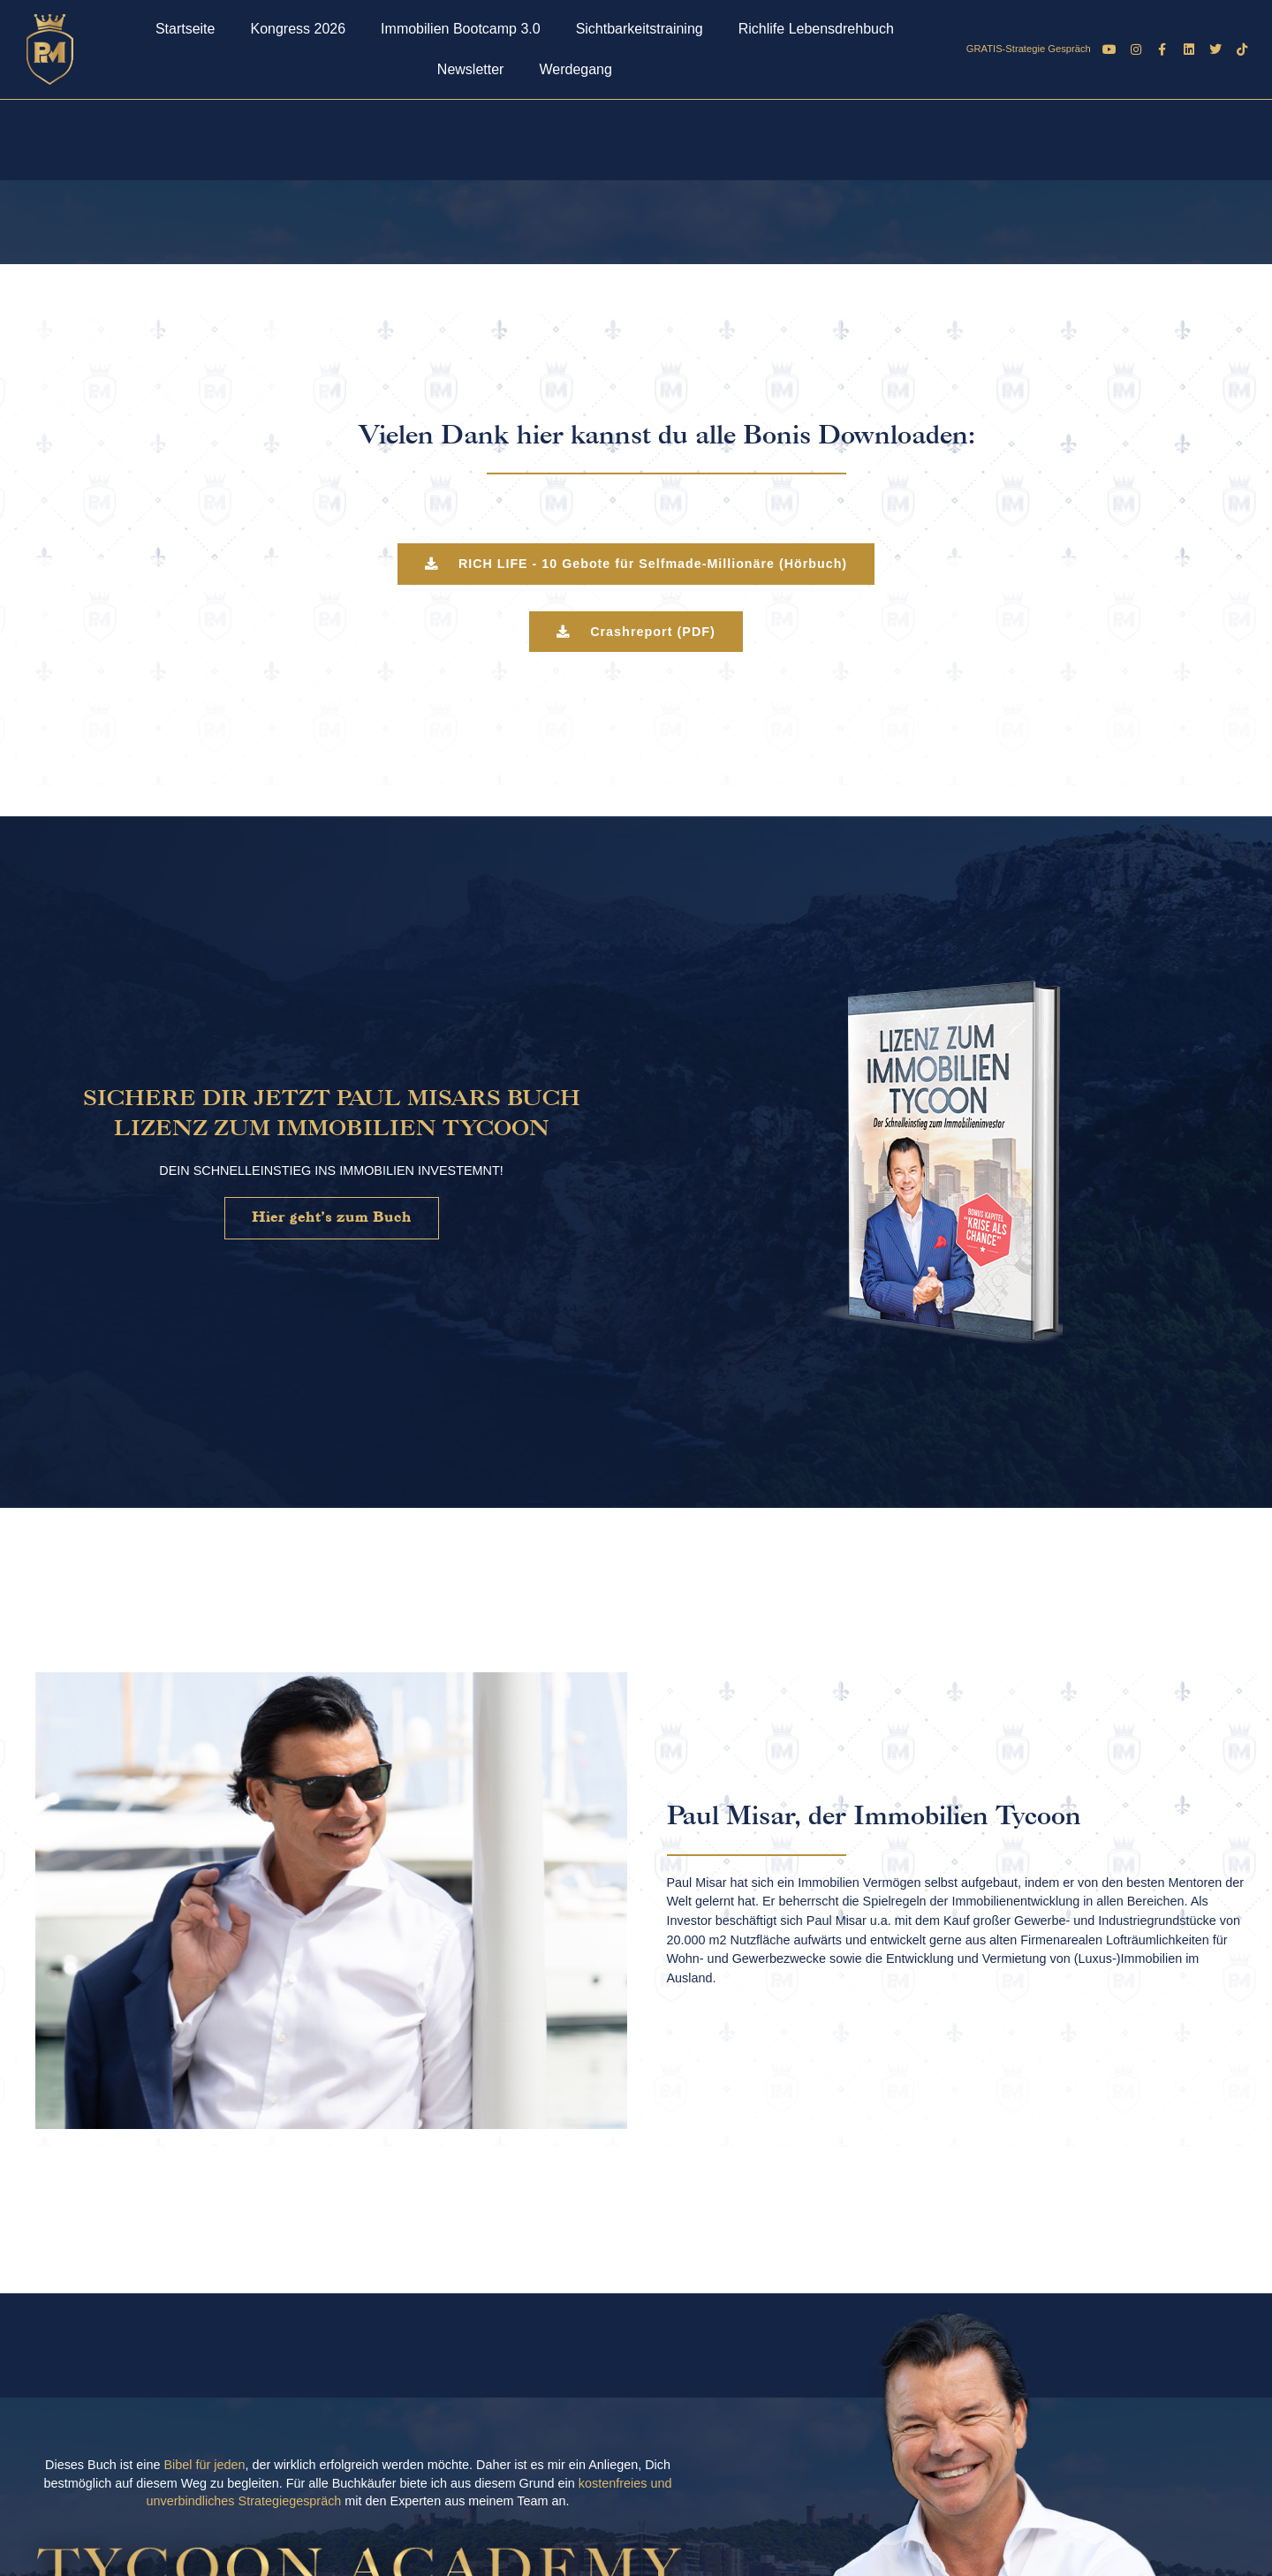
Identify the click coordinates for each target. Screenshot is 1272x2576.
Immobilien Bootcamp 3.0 (461, 28)
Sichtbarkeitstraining (639, 28)
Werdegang (575, 69)
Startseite (185, 28)
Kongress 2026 (297, 28)
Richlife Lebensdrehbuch (816, 28)
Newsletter (470, 69)
